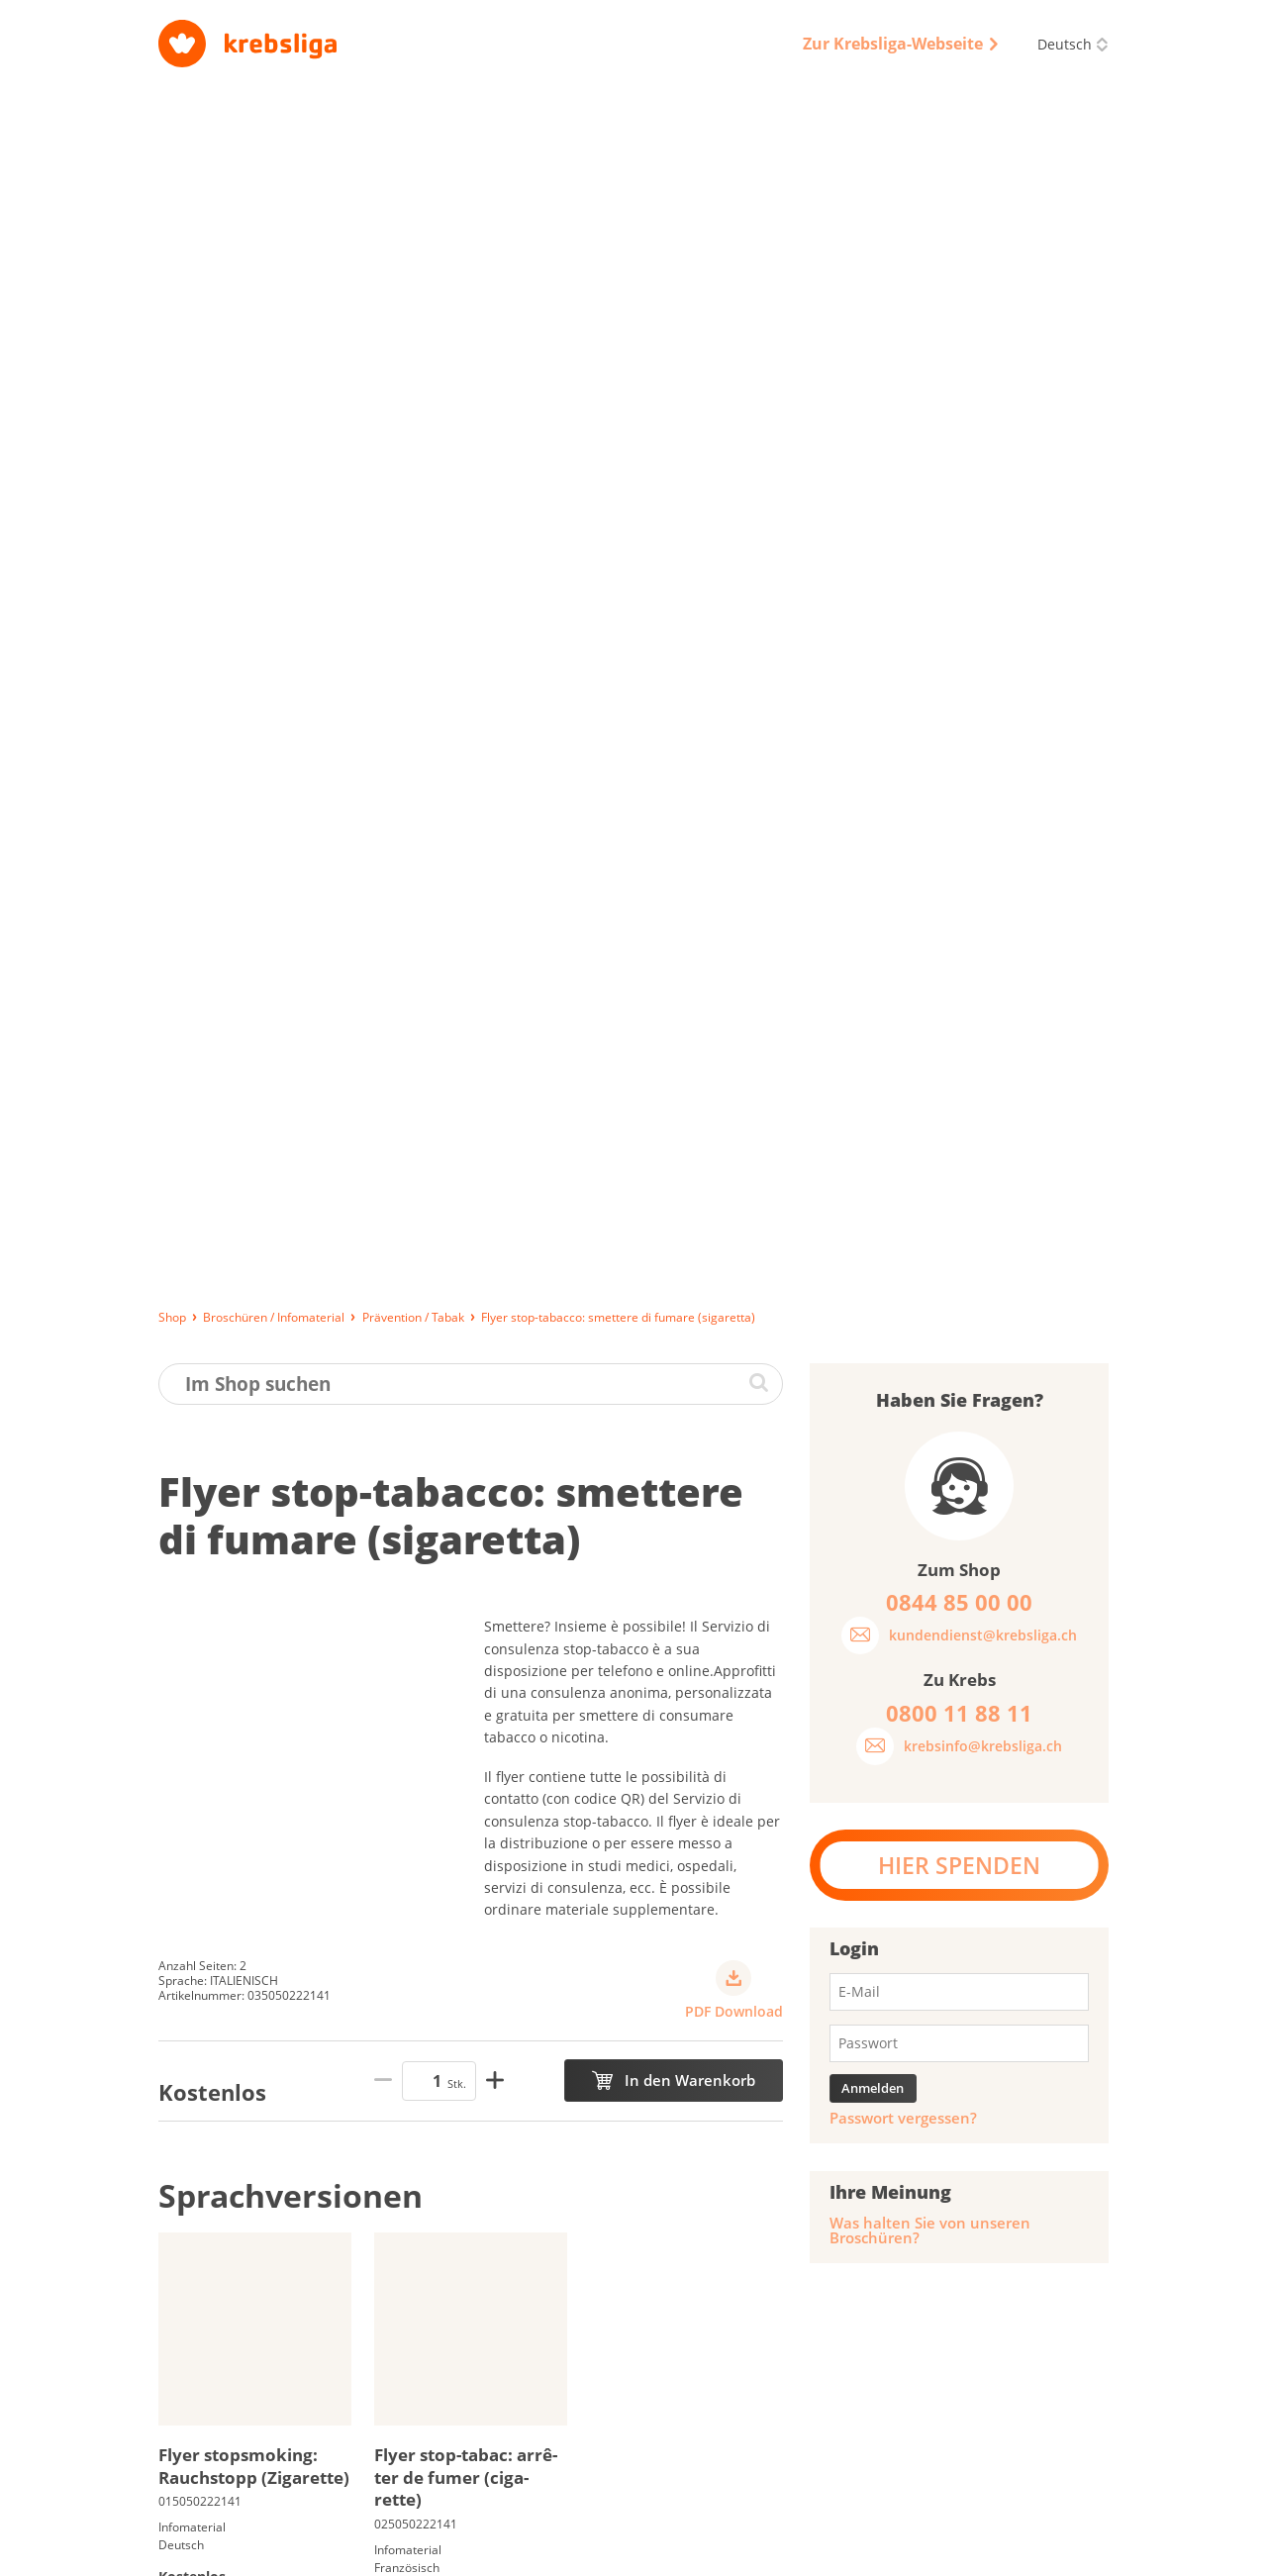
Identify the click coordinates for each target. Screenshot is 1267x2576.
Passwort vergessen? (903, 930)
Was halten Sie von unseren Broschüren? (929, 1042)
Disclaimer (922, 2552)
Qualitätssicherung (810, 2552)
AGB (717, 2552)
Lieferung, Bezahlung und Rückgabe (266, 2552)
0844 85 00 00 (999, 2447)
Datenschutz (642, 2552)
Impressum (545, 2552)
